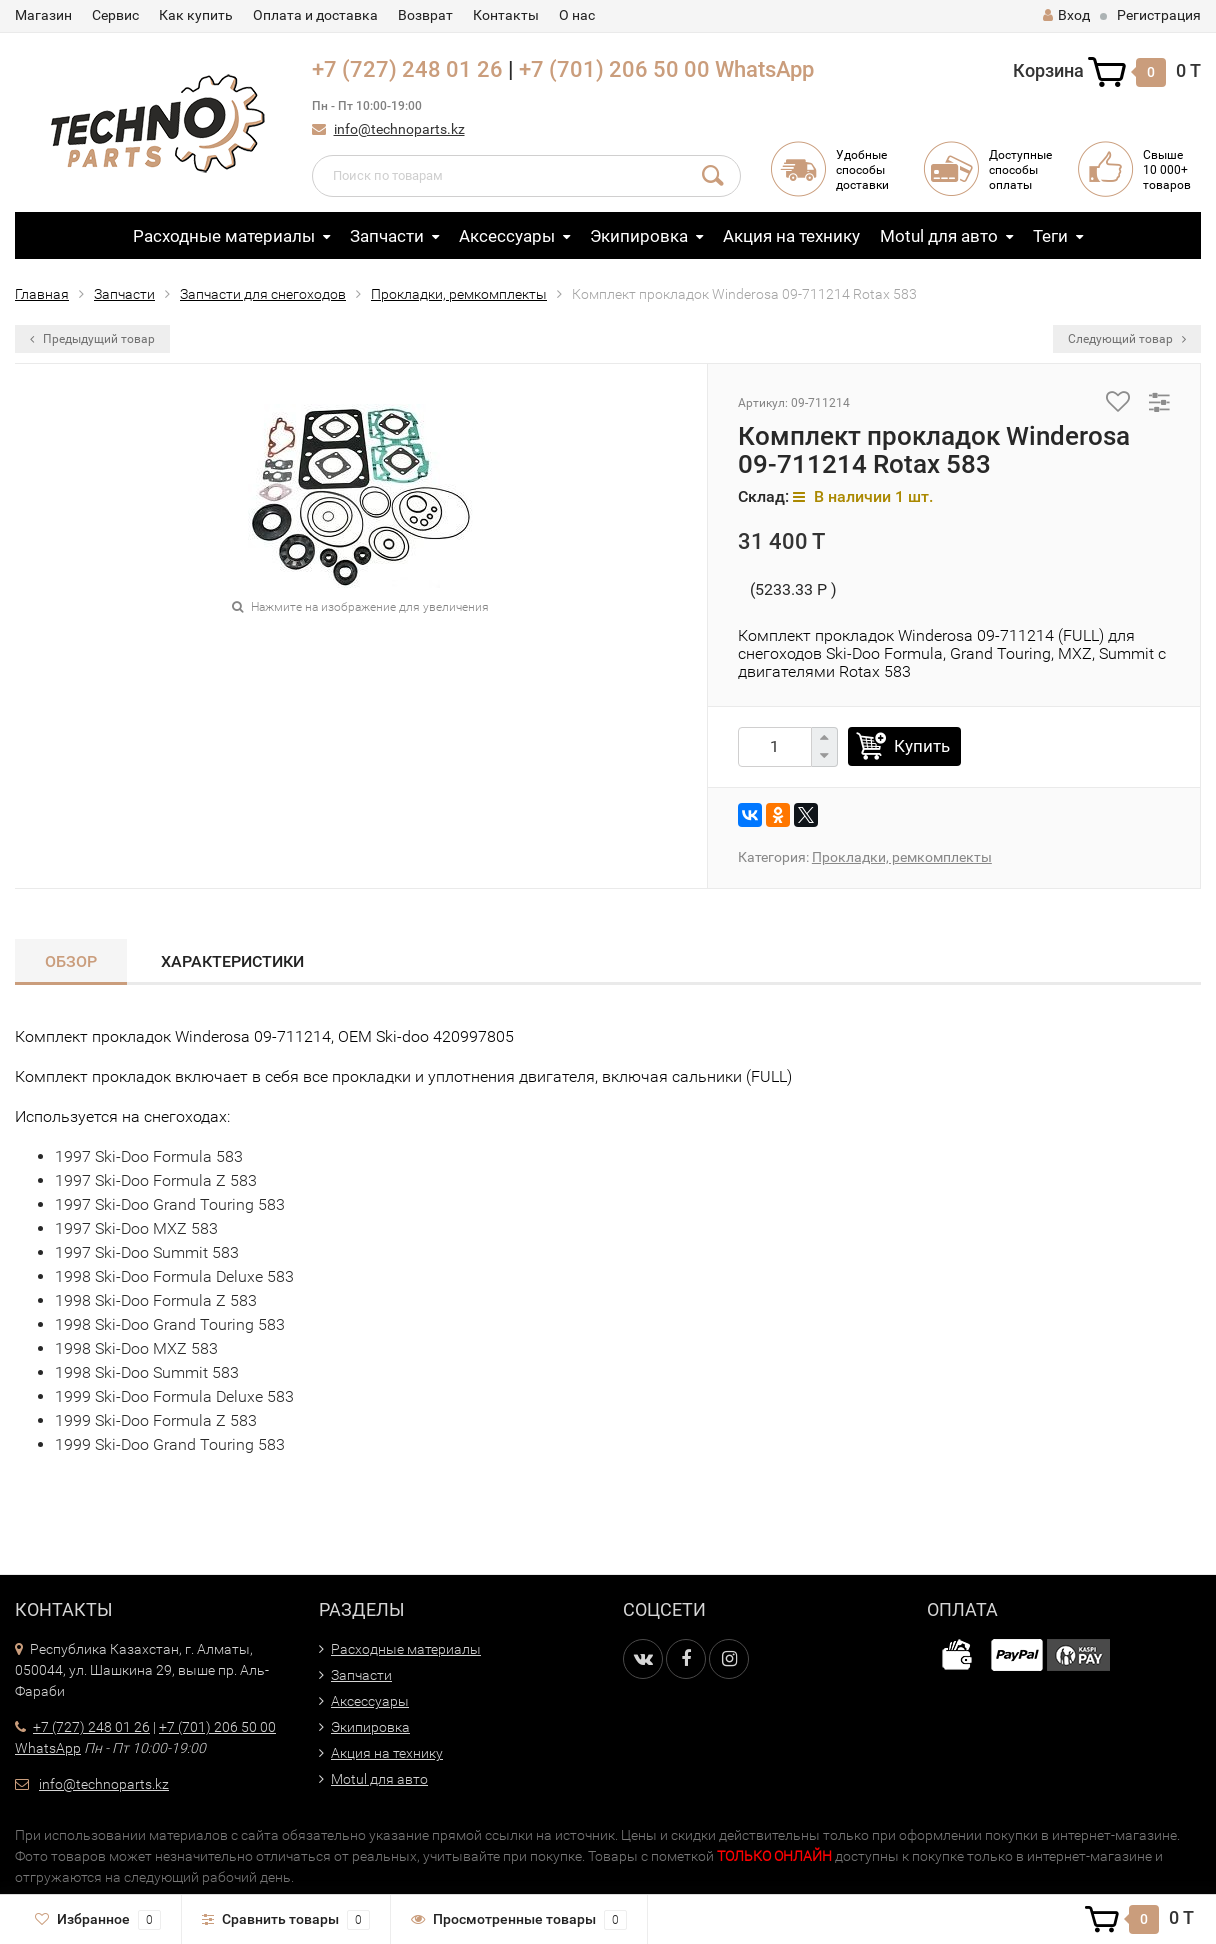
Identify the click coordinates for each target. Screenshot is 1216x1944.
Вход (1066, 15)
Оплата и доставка (315, 15)
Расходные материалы (224, 236)
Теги (1050, 236)
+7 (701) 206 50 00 (614, 69)
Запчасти (387, 236)
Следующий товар (1127, 339)
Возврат (425, 15)
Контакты (506, 15)
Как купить (196, 15)
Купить (922, 746)
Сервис (115, 15)
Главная (42, 294)
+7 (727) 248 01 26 (407, 69)
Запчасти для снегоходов (263, 294)
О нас (577, 15)
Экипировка (639, 236)
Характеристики (232, 961)
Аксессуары (507, 236)
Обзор (71, 961)
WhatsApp (764, 69)
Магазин (43, 15)
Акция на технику (791, 236)
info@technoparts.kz (399, 129)
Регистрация (1159, 15)
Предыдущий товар (92, 339)
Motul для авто (939, 236)
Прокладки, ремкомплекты (459, 294)
